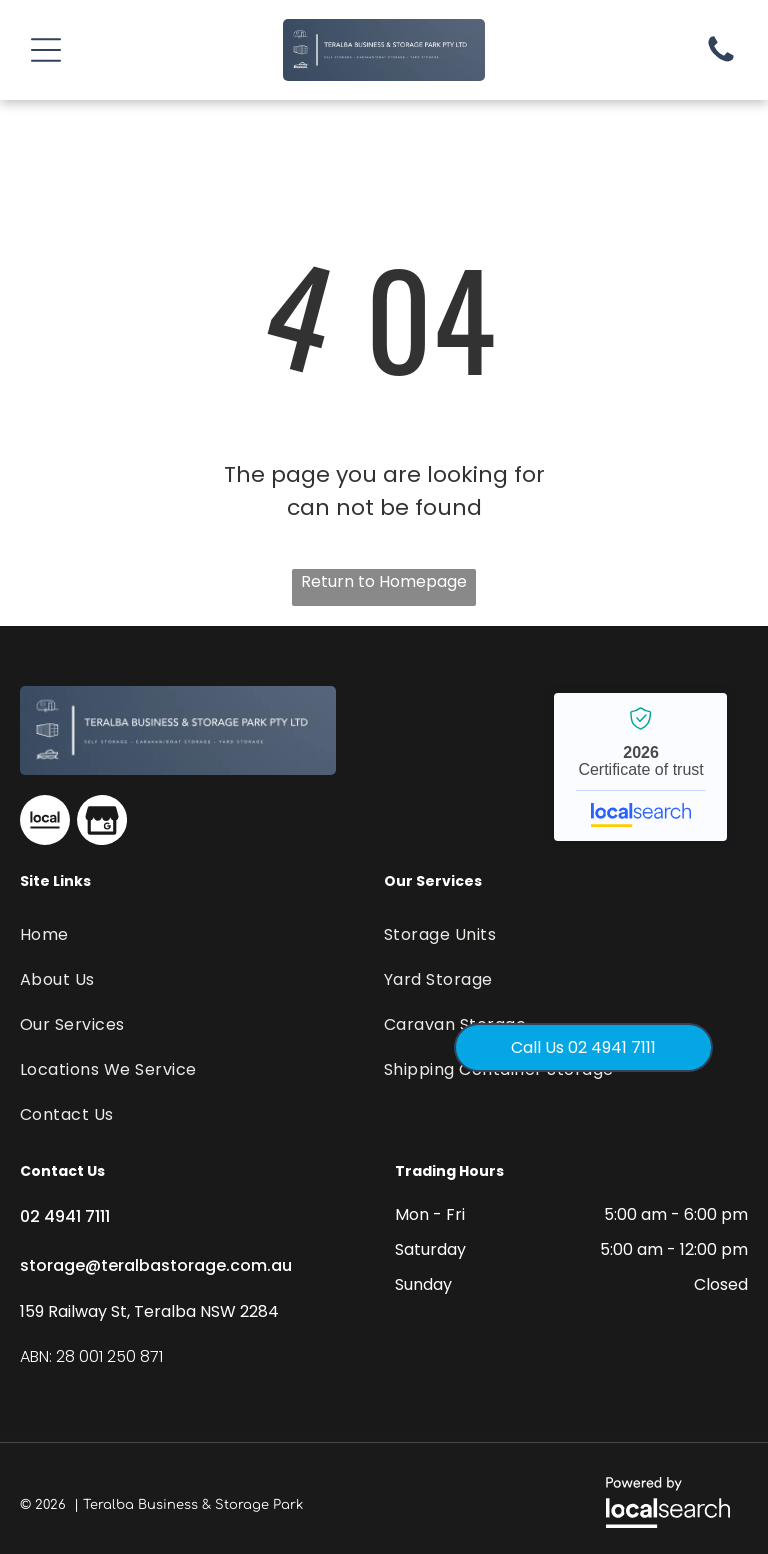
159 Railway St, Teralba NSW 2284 (149, 1311)
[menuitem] (141, 934)
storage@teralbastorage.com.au (156, 1265)
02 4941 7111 (65, 1216)
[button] (46, 50)
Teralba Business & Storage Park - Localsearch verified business (640, 767)
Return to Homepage (384, 581)
